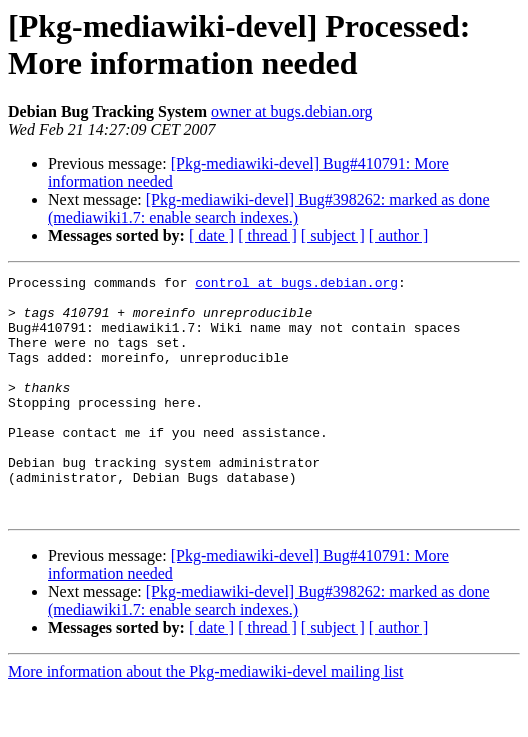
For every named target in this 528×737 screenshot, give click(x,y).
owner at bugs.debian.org (291, 111)
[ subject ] (333, 235)
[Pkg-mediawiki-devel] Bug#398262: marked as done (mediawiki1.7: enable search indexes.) (269, 208)
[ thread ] (267, 235)
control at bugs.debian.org (296, 285)
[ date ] (211, 235)
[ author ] (399, 235)
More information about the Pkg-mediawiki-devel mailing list (205, 719)
